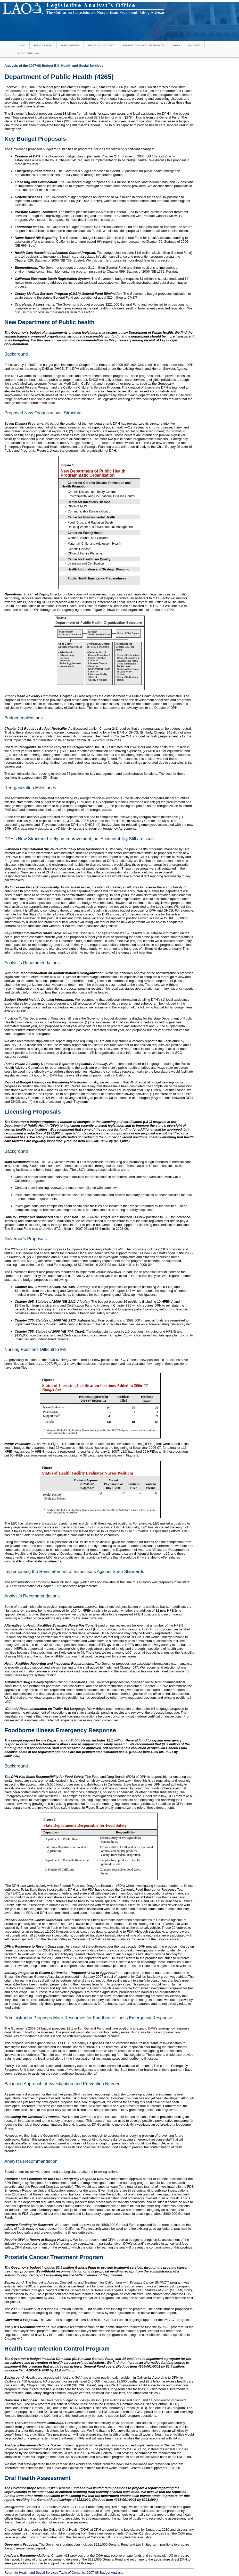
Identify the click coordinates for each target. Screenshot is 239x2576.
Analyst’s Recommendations (32, 962)
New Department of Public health (49, 322)
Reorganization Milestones (30, 787)
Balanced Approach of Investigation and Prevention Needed (62, 2083)
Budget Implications (23, 717)
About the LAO (28, 53)
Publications (70, 45)
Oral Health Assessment (37, 2478)
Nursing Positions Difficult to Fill (35, 1349)
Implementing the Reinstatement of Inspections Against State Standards (74, 1571)
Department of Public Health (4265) (59, 76)
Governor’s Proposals (25, 1238)
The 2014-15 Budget (101, 45)
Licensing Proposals (32, 1111)
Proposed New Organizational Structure (43, 412)
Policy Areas (43, 45)
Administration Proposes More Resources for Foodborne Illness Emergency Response (88, 2017)
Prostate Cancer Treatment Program (53, 2257)
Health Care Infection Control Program (57, 2348)
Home (22, 45)
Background (16, 354)
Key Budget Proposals (35, 139)
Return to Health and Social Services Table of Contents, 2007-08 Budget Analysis (63, 2572)
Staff (176, 45)
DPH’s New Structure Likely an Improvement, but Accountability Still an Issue (79, 838)
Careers (194, 45)
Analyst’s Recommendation (30, 2161)
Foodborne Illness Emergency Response (60, 1730)
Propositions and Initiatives (143, 45)
